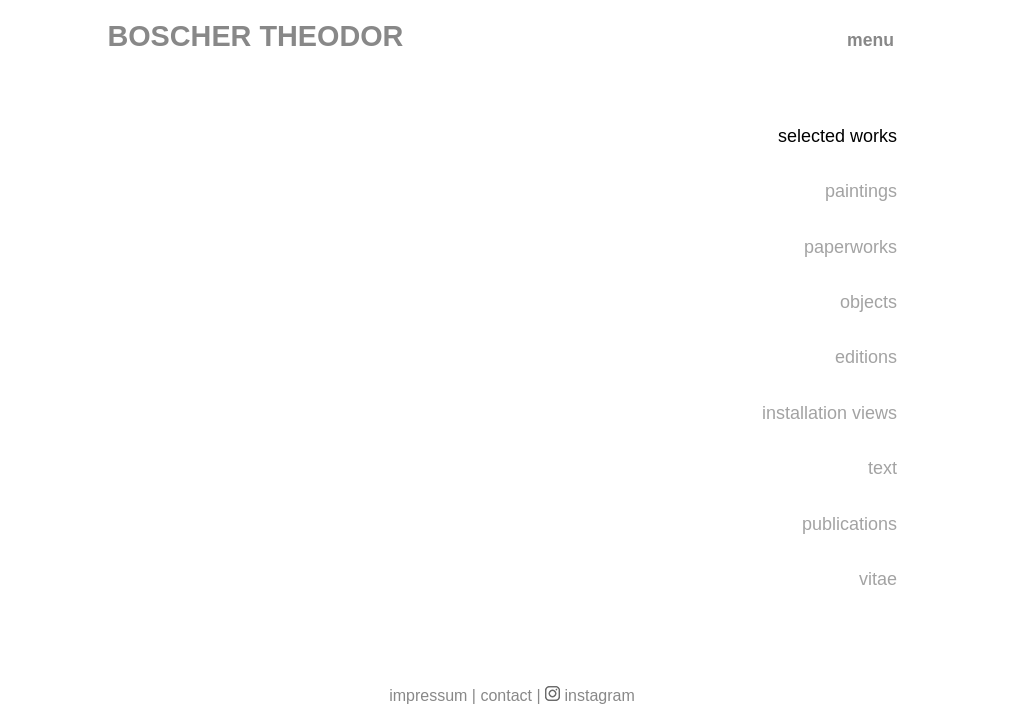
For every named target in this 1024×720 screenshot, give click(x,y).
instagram (590, 695)
